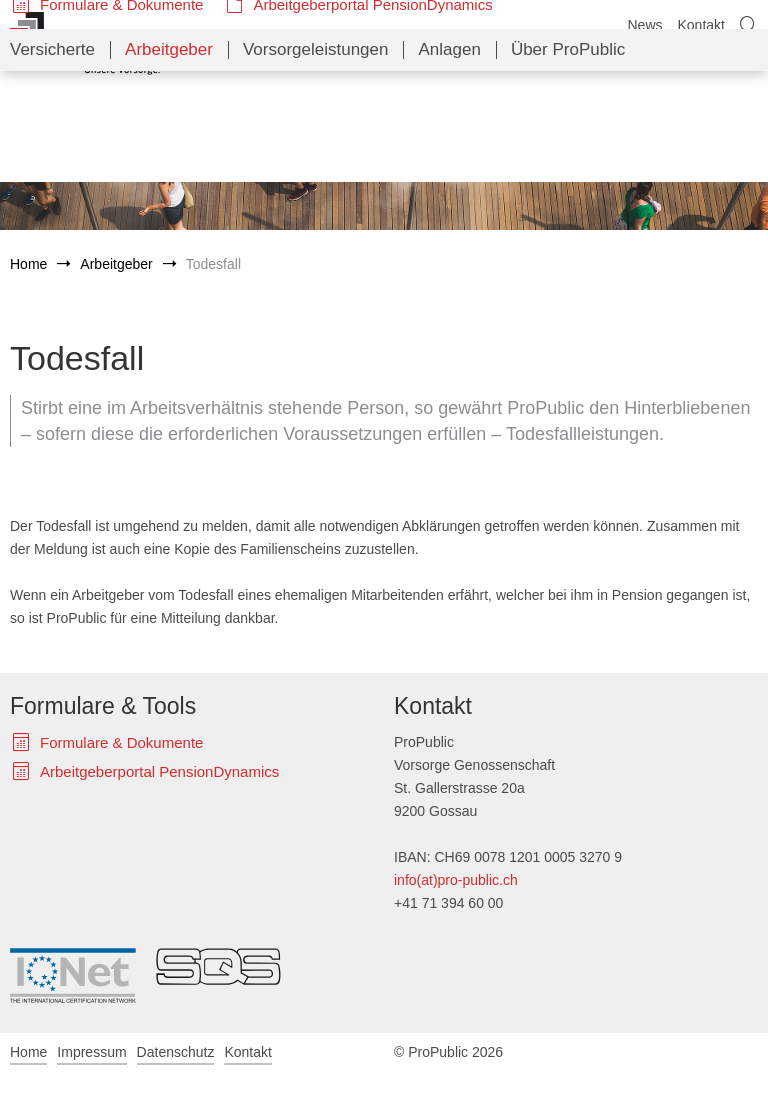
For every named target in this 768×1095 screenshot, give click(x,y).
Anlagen (449, 160)
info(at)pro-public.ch (456, 880)
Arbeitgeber (169, 160)
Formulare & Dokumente (121, 115)
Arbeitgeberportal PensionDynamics (372, 115)
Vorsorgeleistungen (316, 160)
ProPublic (85, 43)
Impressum (91, 1052)
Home (28, 264)
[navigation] (384, 161)
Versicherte (52, 160)
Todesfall (213, 264)
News (644, 25)
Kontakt (701, 25)
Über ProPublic (568, 160)
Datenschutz (176, 1052)
